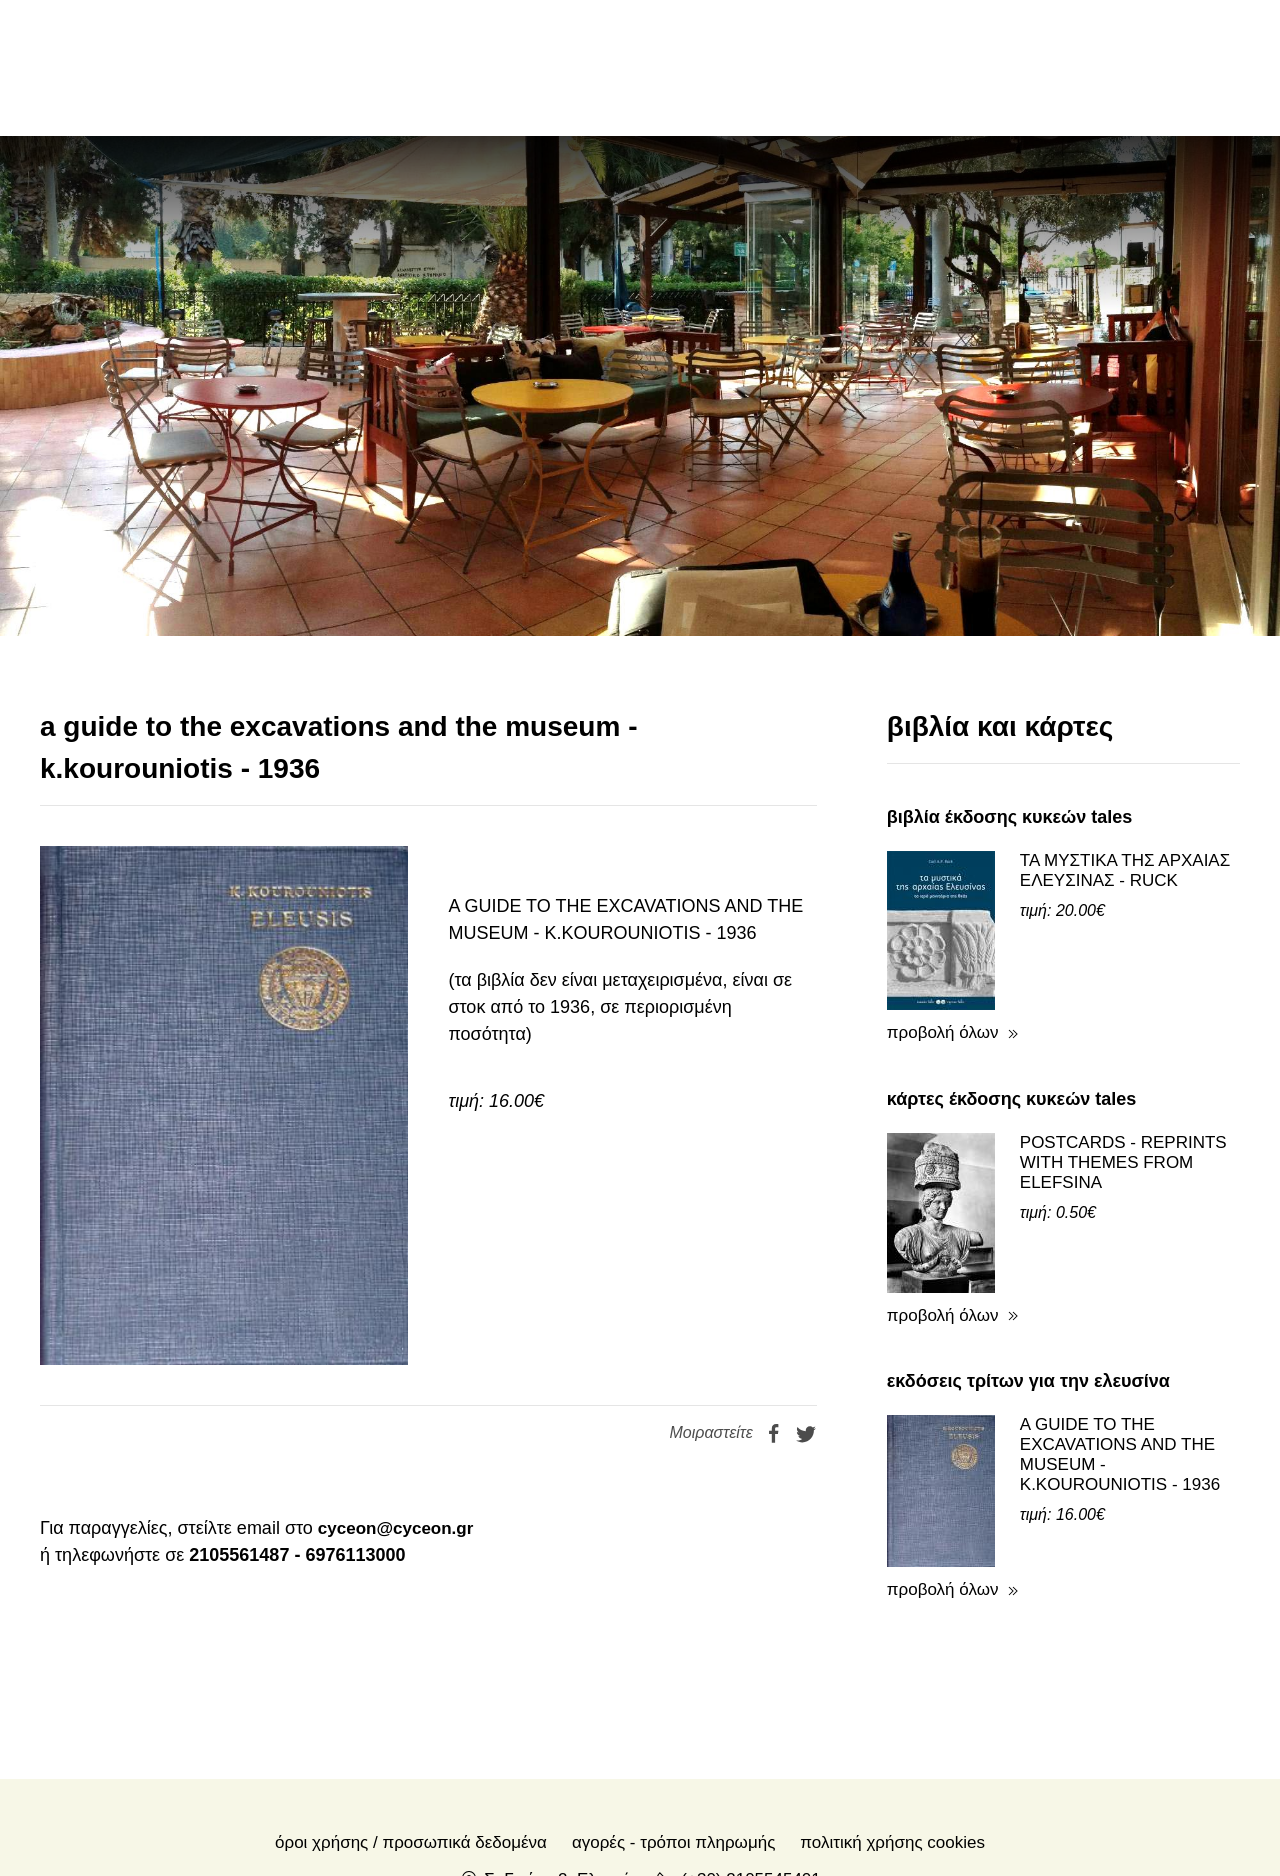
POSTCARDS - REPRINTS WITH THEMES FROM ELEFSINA (1123, 1026)
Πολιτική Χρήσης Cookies (892, 1706)
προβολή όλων (943, 896)
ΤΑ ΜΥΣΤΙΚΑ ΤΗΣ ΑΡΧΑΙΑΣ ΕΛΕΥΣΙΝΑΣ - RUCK (1125, 734)
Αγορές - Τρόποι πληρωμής (673, 1706)
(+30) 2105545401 (750, 1743)
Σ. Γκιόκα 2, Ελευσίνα (565, 1743)
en (1086, 67)
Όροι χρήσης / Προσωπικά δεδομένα (411, 1706)
